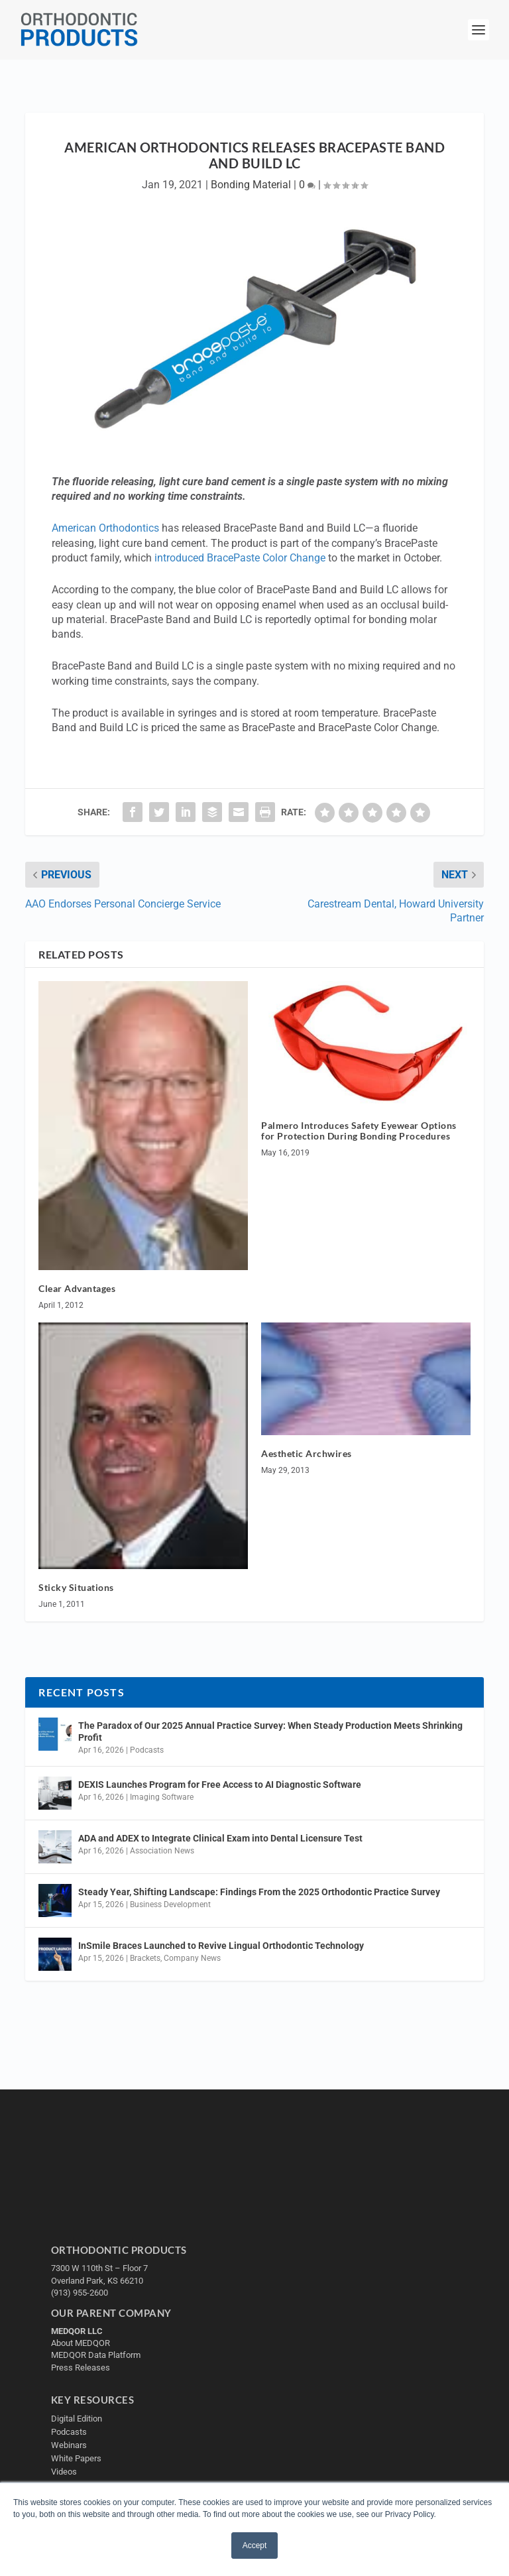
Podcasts (147, 1750)
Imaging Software (162, 1797)
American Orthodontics (105, 528)
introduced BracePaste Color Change (239, 558)
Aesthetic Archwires (306, 1453)
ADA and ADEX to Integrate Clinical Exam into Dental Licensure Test (220, 1838)
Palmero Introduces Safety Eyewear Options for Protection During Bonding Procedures (359, 1131)
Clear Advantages (76, 1288)
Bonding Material (251, 184)
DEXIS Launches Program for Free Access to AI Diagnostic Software (219, 1784)
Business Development (170, 1904)
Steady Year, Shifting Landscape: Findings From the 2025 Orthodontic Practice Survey (259, 1892)
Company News (192, 1958)
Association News (162, 1850)
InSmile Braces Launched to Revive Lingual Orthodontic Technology (221, 1945)
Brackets (145, 1958)
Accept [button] (255, 2545)
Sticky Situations (76, 1587)
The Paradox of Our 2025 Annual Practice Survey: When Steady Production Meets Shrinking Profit (270, 1731)
